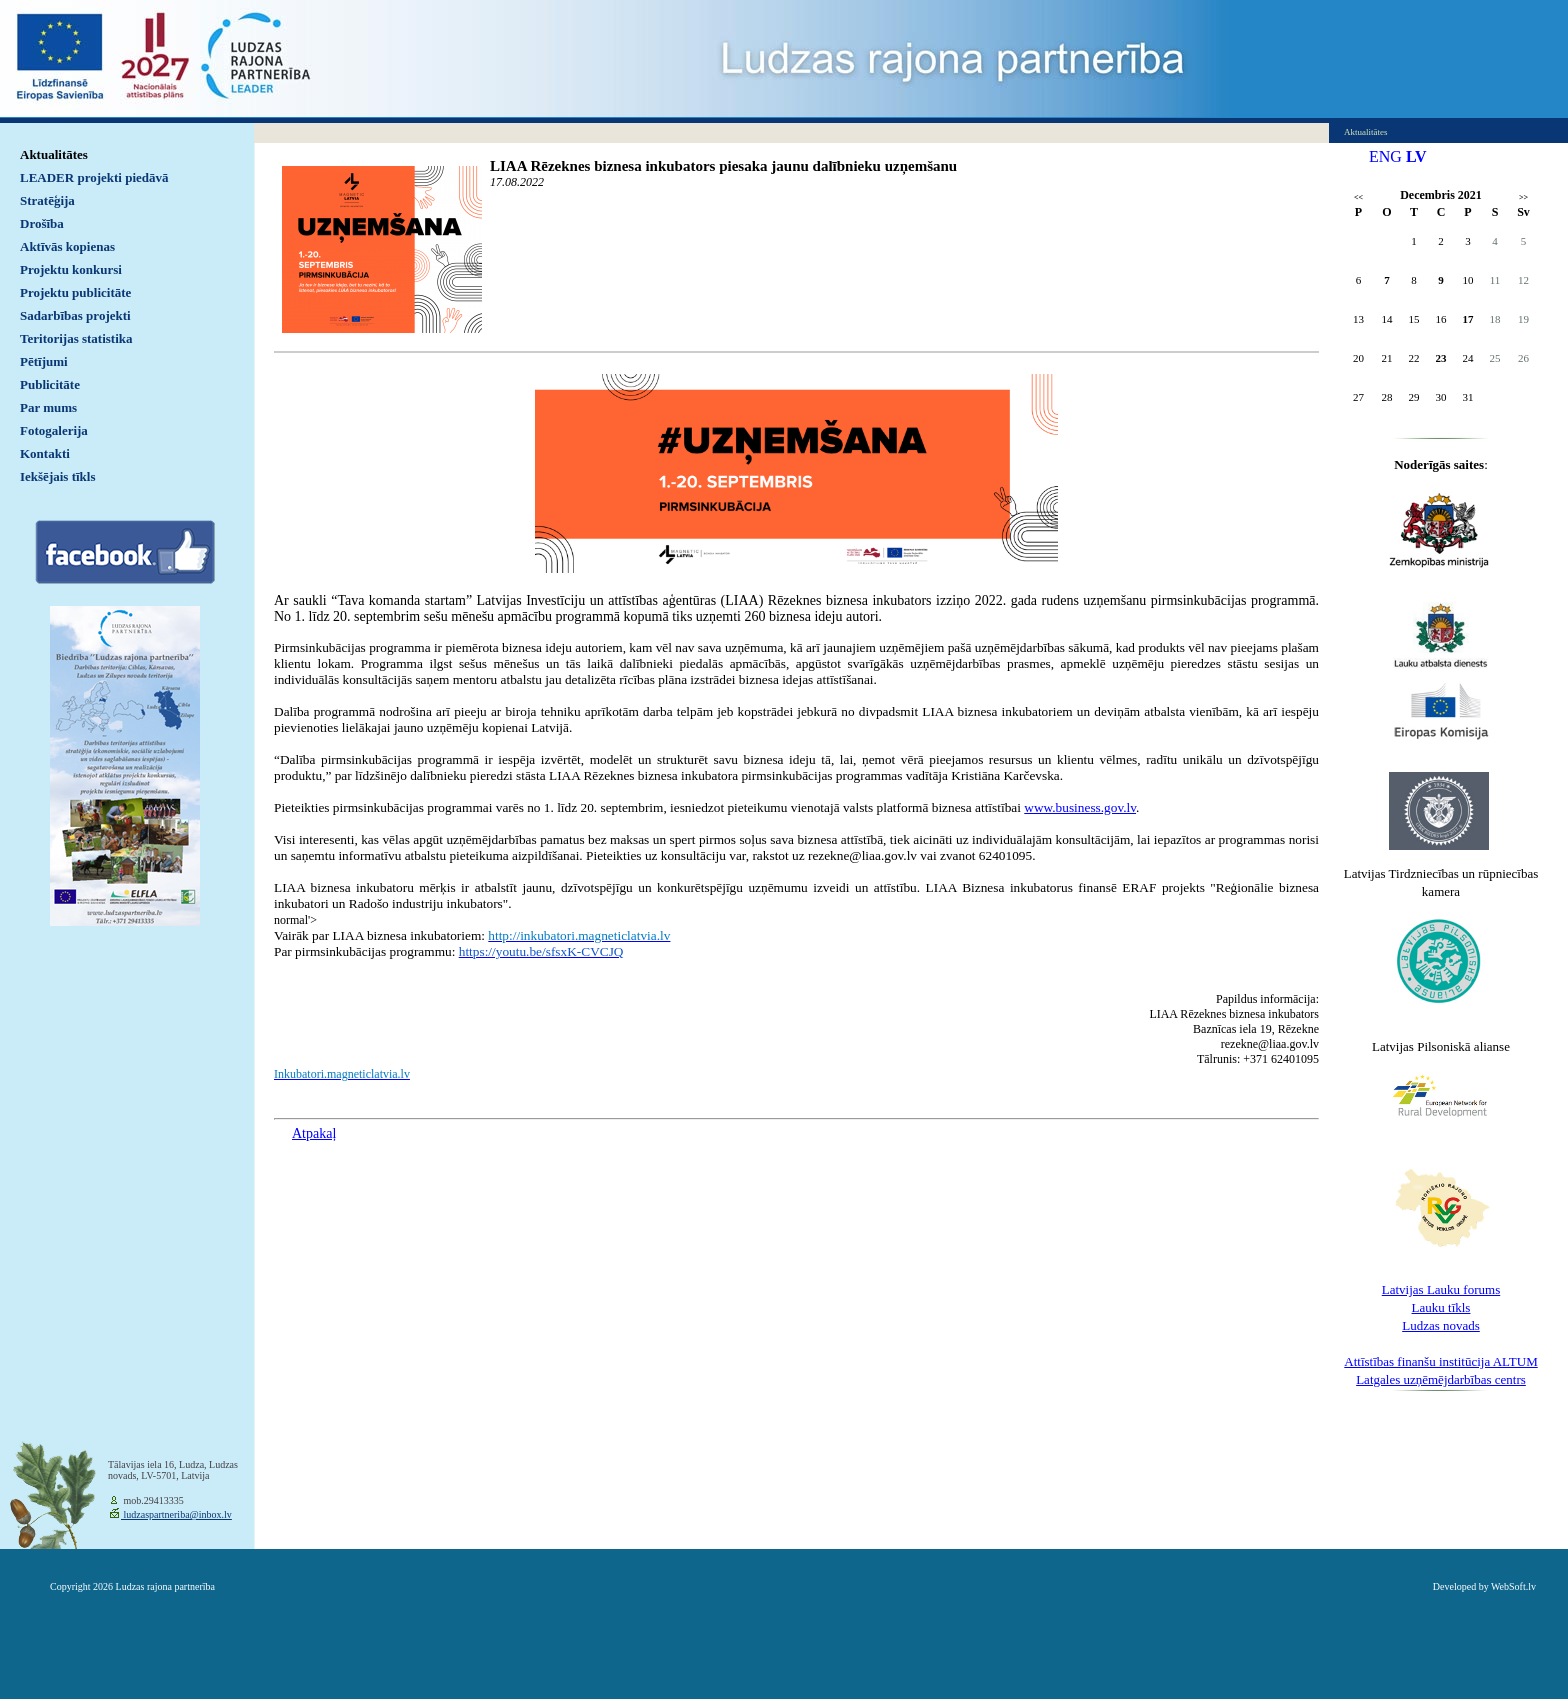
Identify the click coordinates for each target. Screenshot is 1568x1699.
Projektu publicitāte (75, 292)
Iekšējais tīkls (57, 476)
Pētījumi (44, 361)
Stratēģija (47, 200)
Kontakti (45, 453)
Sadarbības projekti (75, 315)
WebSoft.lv (1513, 1586)
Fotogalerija (54, 430)
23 (1441, 358)
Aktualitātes (54, 154)
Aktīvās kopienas (67, 246)
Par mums (48, 407)
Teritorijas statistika (76, 338)
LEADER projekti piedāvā (94, 177)
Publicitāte (50, 384)
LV (1416, 156)
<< (1358, 197)
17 (1468, 319)
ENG (1385, 156)
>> (1523, 197)
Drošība (42, 223)
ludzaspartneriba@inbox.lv (176, 1514)
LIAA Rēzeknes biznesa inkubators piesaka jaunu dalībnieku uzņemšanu (723, 166)
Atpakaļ (314, 1133)
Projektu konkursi (71, 269)
